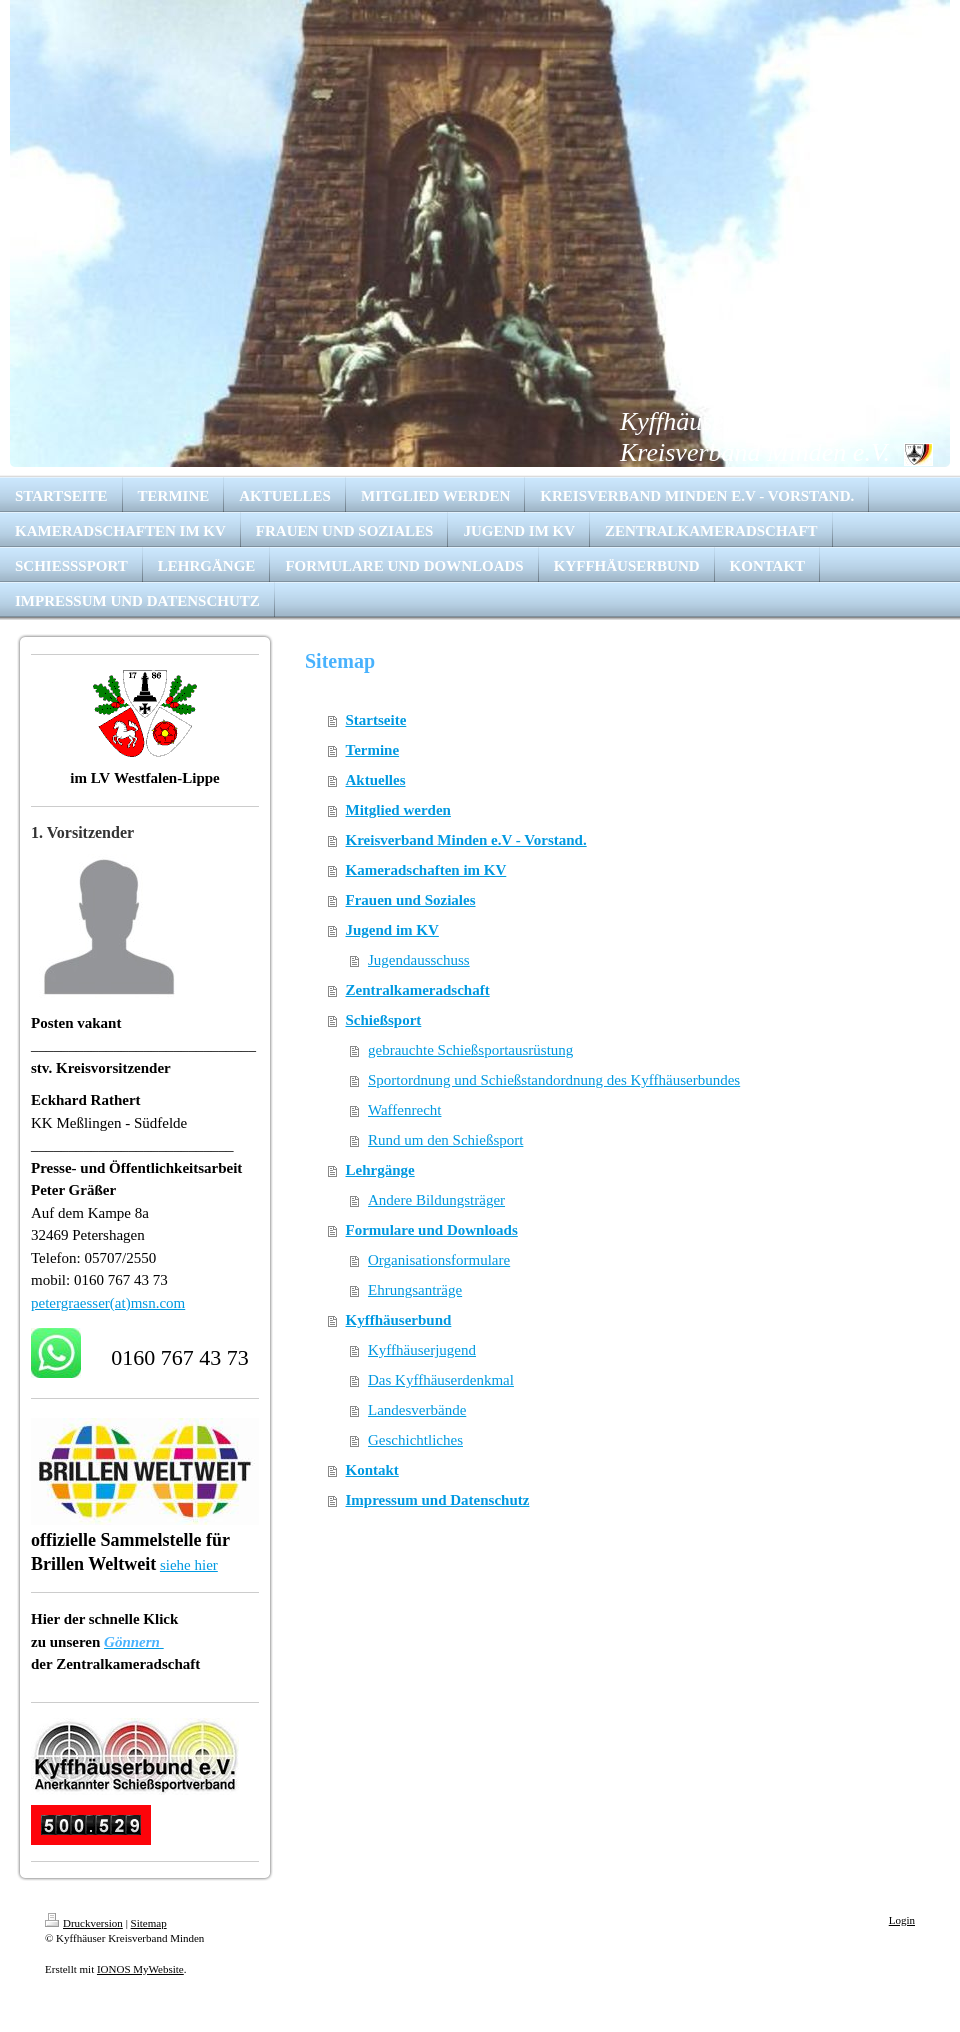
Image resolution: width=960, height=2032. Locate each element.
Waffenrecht (404, 1110)
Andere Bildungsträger (436, 1200)
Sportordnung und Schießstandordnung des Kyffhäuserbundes (554, 1080)
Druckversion (84, 1923)
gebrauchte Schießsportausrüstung (470, 1050)
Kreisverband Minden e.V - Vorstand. (466, 840)
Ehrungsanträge (415, 1290)
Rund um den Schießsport (445, 1140)
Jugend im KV (392, 930)
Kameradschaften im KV (426, 870)
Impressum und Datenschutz (438, 1500)
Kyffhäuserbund (399, 1320)
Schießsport (384, 1020)
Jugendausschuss (419, 960)
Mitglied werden (398, 810)
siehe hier (189, 1565)
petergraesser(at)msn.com (108, 1303)
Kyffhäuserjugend (422, 1350)
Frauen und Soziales (411, 900)
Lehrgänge (380, 1170)
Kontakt (372, 1470)
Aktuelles (376, 780)
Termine (373, 750)
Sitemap (149, 1923)
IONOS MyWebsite (140, 1969)
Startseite (376, 720)
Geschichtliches (415, 1440)
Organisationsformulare (439, 1260)
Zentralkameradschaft (418, 990)
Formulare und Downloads (432, 1230)
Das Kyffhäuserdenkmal (441, 1380)
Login (902, 1920)
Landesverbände (417, 1410)
